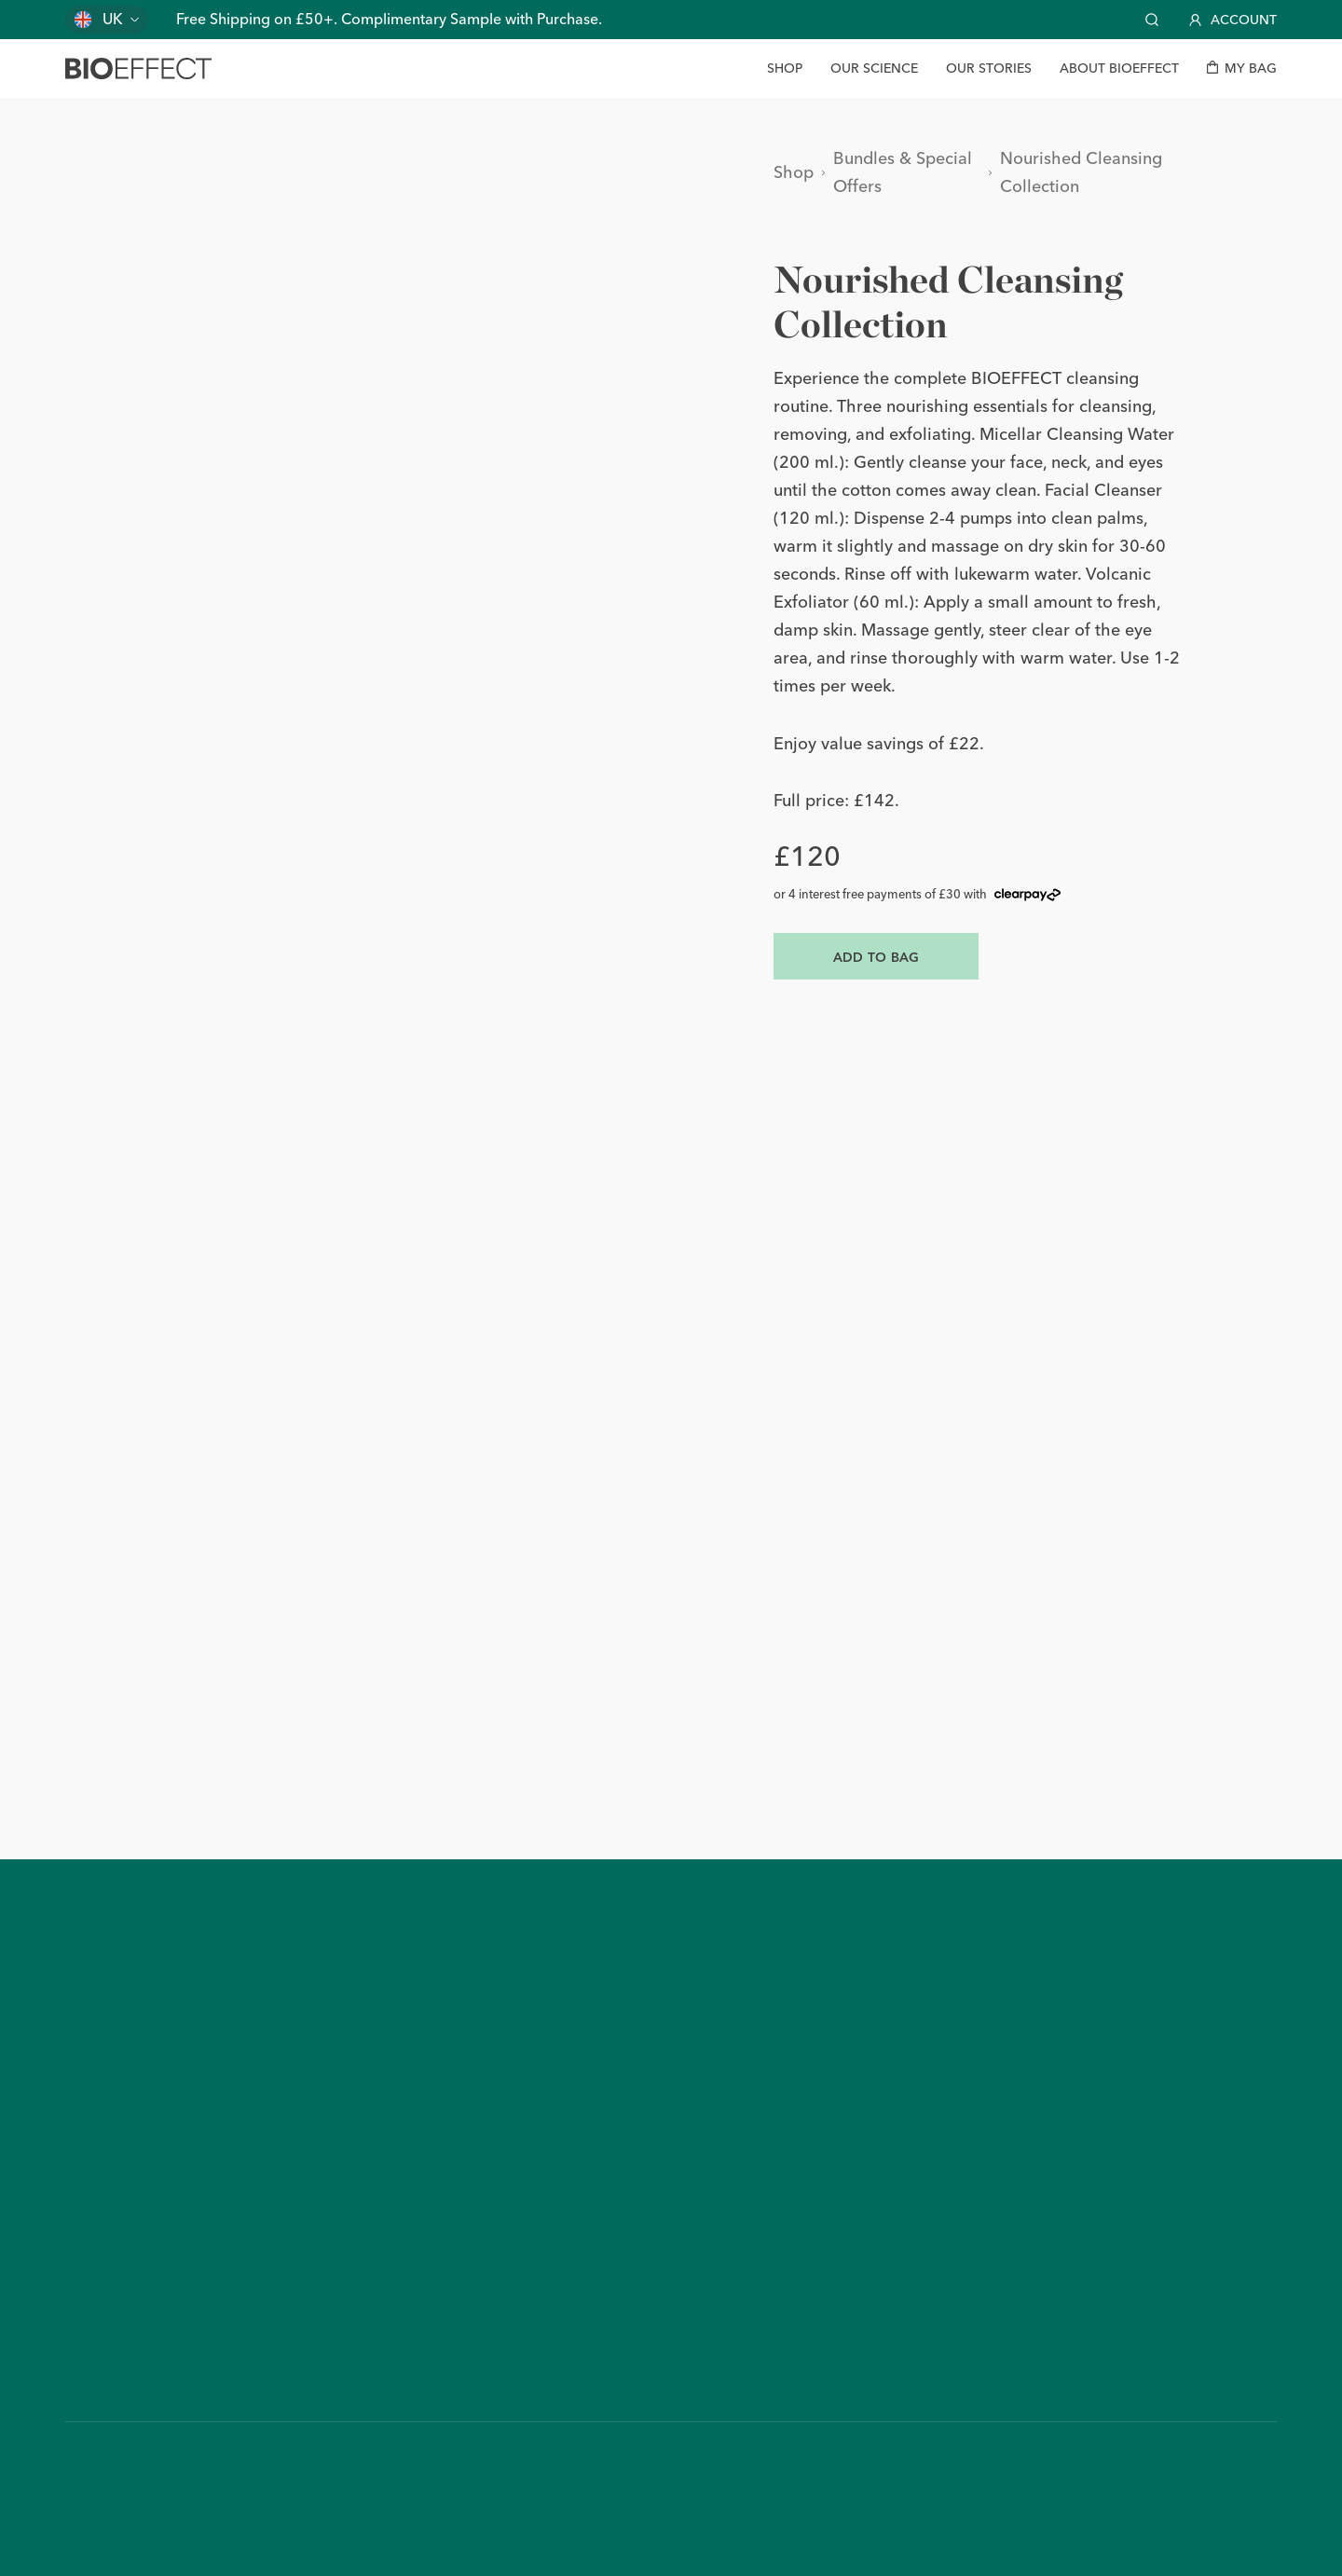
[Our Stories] (989, 68)
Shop (794, 172)
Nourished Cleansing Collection (1081, 172)
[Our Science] (874, 68)
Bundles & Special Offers (902, 172)
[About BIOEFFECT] (1119, 68)
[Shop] (784, 68)
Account (1233, 19)
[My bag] (1242, 68)
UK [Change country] (113, 19)
